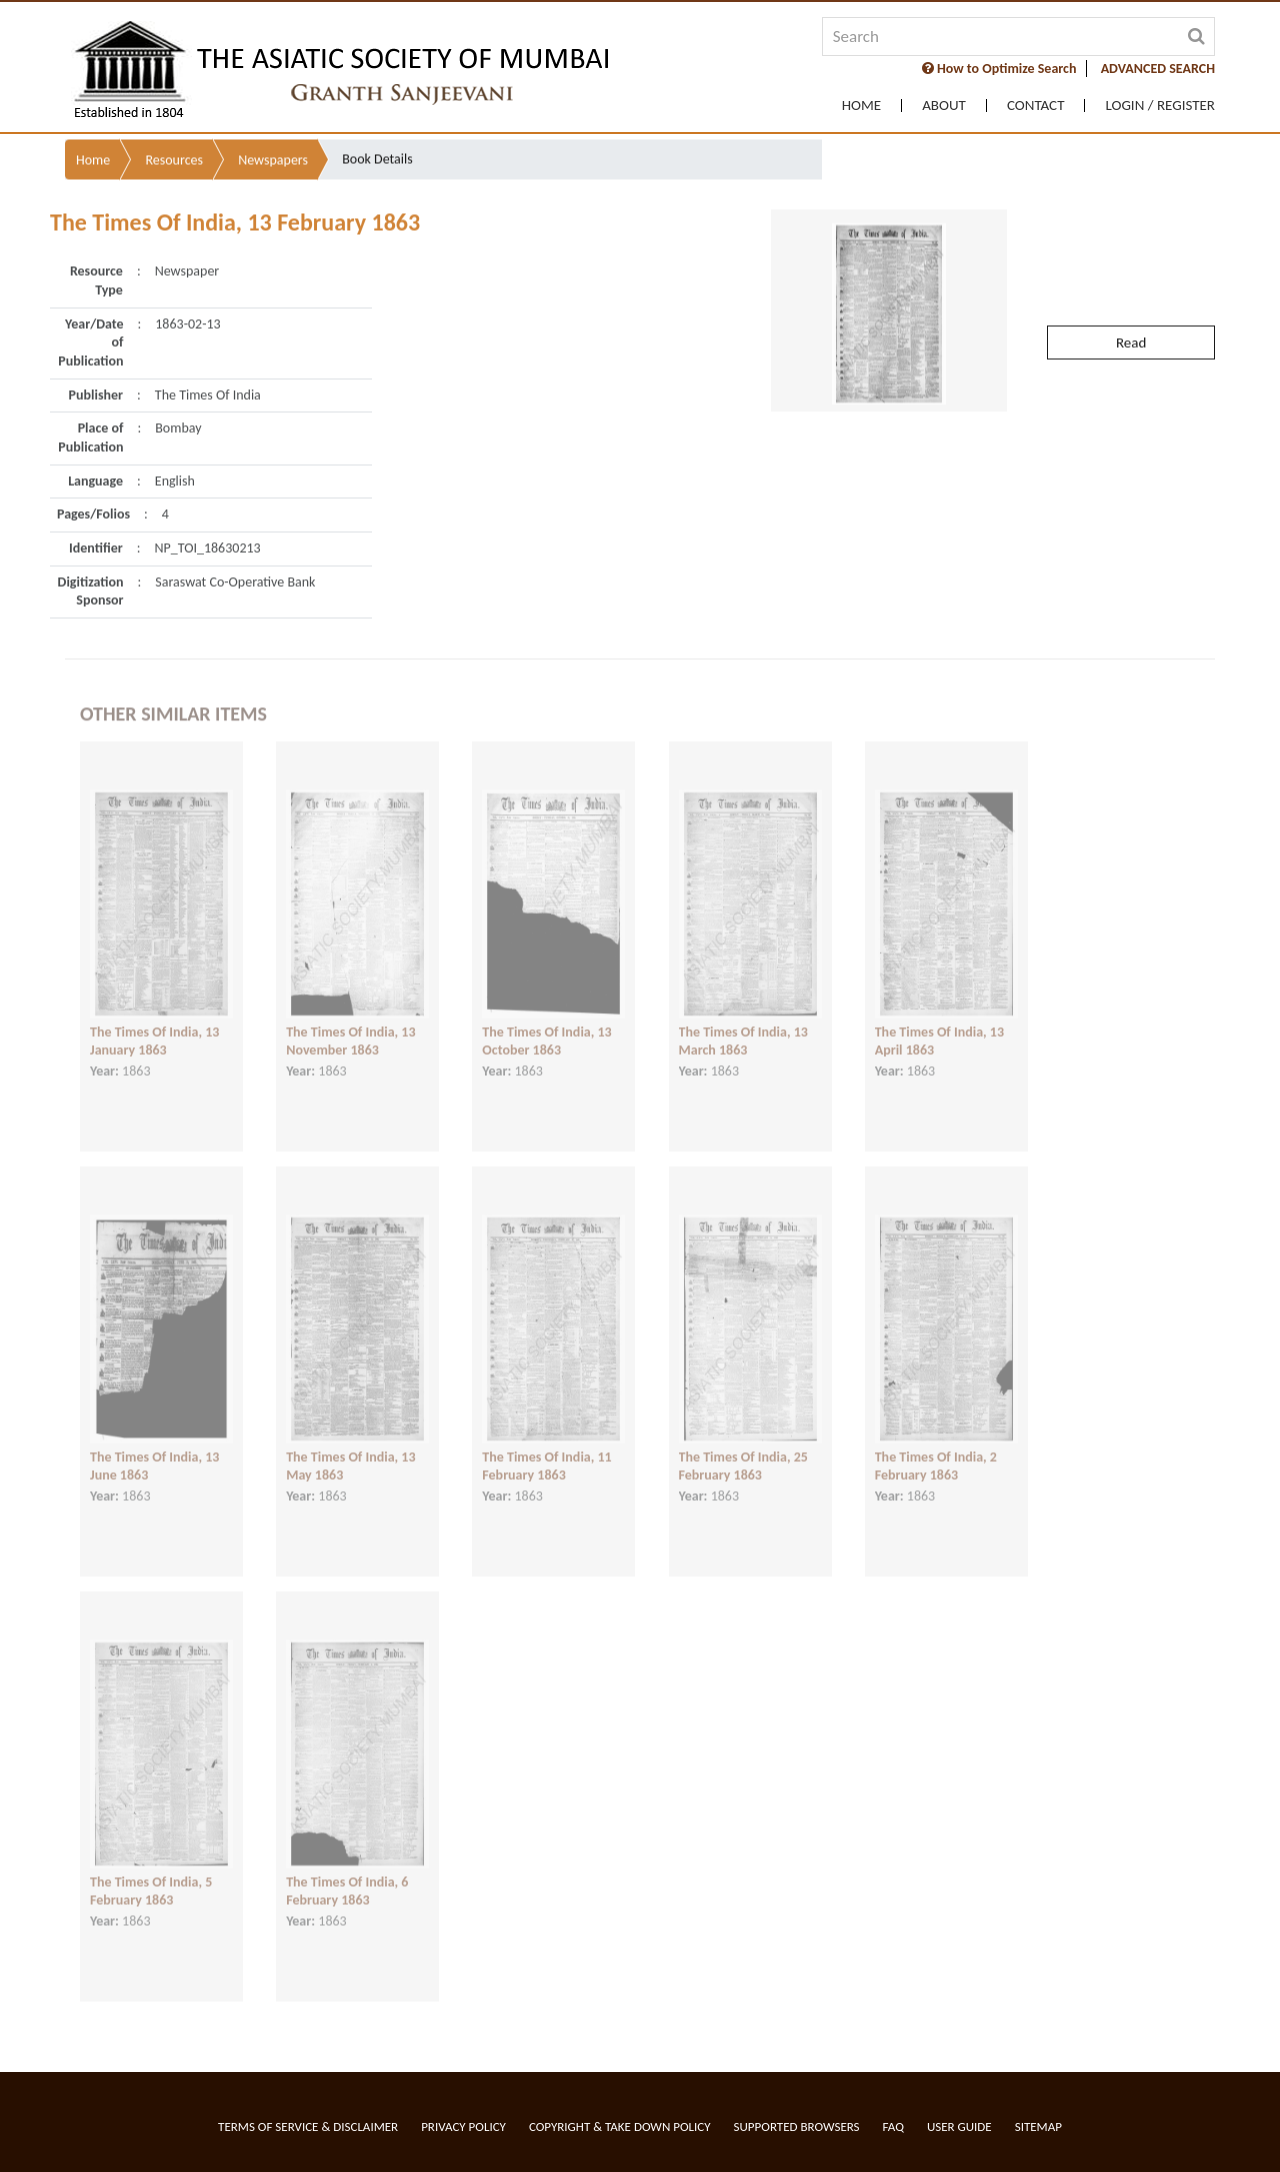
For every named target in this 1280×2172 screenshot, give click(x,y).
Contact (1036, 105)
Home (861, 105)
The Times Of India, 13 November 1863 (350, 1024)
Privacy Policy (463, 2126)
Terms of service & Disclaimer (308, 2126)
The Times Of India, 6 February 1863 (347, 1874)
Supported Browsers (797, 2126)
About (944, 105)
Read (1131, 303)
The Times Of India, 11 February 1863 (546, 1449)
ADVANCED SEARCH (1158, 68)
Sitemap (1038, 2126)
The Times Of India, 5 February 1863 (151, 1874)
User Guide (959, 2126)
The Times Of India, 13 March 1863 (743, 1024)
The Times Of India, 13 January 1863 (154, 1024)
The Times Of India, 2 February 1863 (936, 1449)
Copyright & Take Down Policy (620, 2126)
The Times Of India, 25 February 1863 (743, 1449)
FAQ (893, 2126)
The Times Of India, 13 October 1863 (546, 1024)
